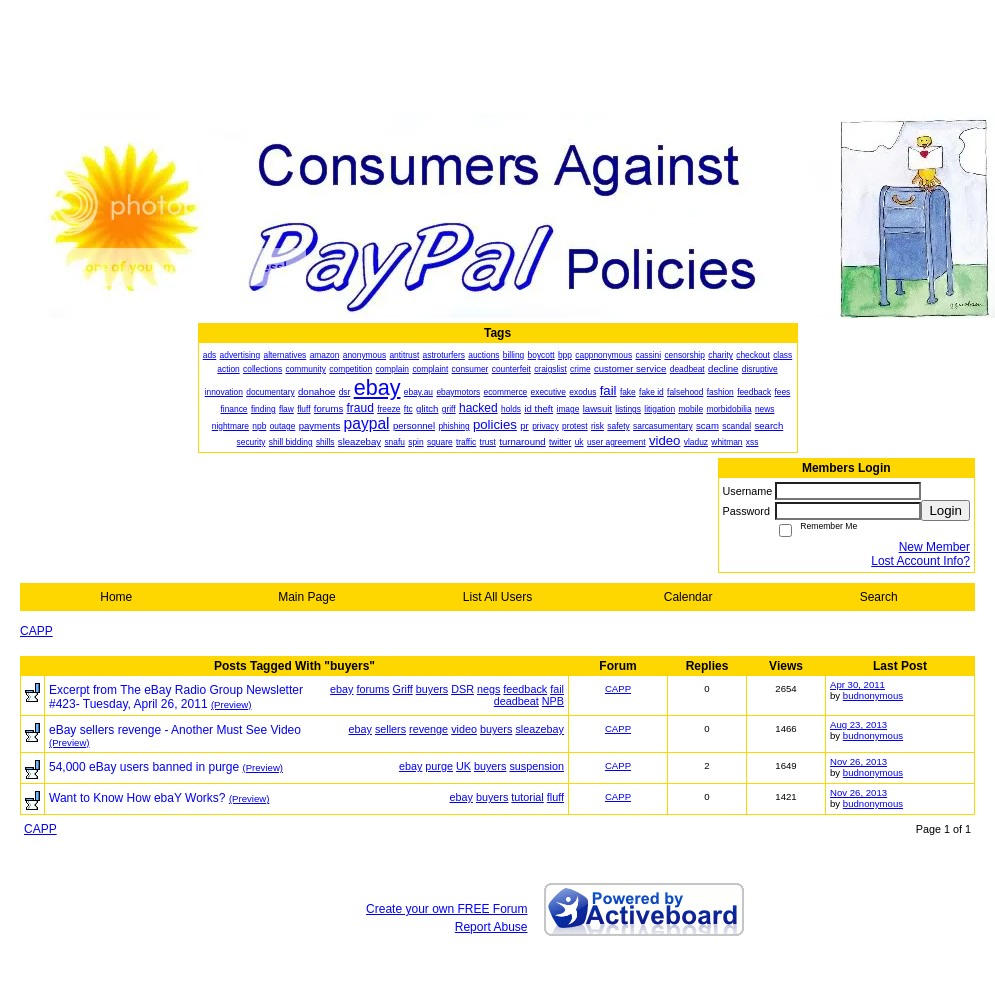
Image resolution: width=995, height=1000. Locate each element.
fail (557, 689)
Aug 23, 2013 (858, 724)
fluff (555, 797)
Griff (403, 689)
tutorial (527, 797)
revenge (428, 729)
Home (116, 597)
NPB (553, 701)
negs (488, 689)
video (464, 729)
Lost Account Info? (920, 561)
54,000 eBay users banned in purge (144, 767)
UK (463, 766)
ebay (341, 689)
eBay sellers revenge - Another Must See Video (175, 730)
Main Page (306, 597)
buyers (432, 689)
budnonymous (873, 695)
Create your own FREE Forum (446, 909)
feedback (525, 689)
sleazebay (539, 729)
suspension (536, 766)
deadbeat (516, 701)
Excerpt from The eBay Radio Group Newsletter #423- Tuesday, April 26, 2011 (176, 697)
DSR (462, 689)
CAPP (36, 631)
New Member (934, 547)
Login (945, 510)
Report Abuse (491, 927)
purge (439, 766)
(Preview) (231, 704)
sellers (390, 729)
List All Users (497, 597)
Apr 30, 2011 (857, 684)
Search (879, 597)
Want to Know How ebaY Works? (137, 798)
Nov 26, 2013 (858, 761)
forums (373, 689)
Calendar (688, 597)
